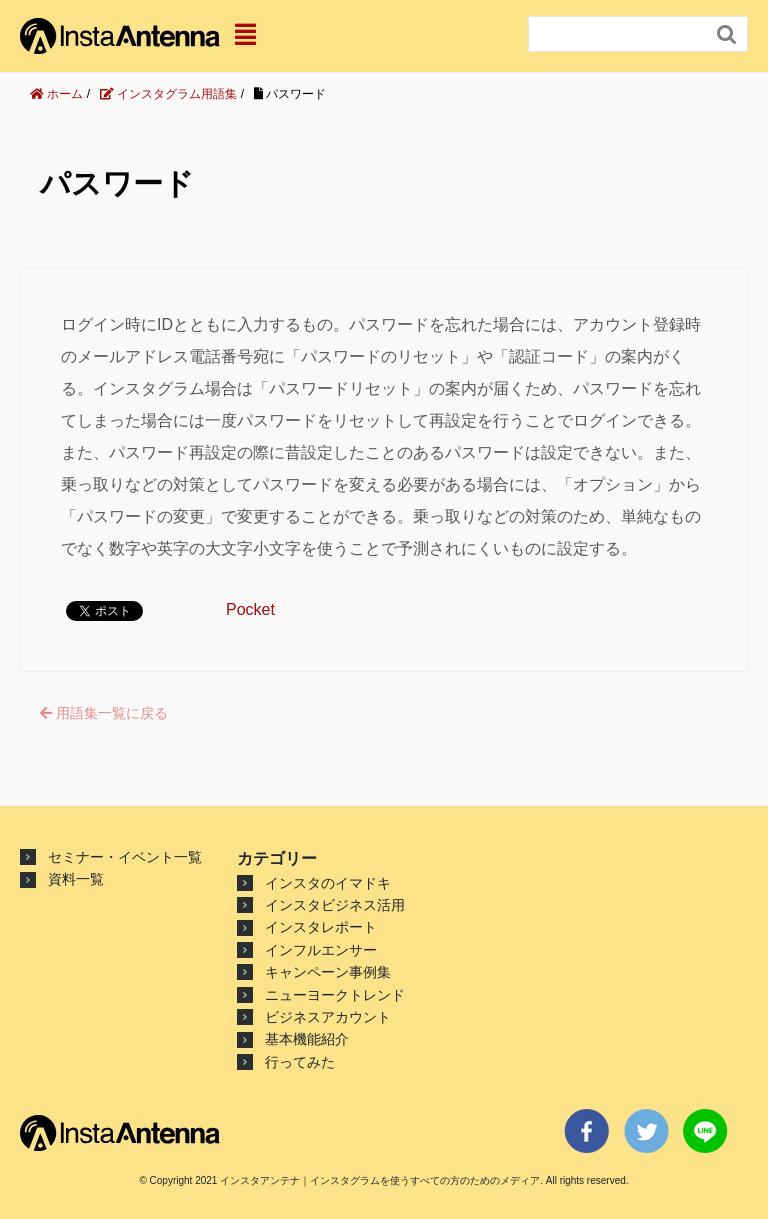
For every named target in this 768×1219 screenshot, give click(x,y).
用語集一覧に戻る (104, 713)
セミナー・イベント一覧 (125, 857)
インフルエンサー (321, 950)
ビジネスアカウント (328, 1017)
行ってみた (300, 1062)
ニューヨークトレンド (335, 995)
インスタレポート (321, 927)
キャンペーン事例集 (328, 972)
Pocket (250, 609)
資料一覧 (76, 879)
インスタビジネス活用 (335, 905)
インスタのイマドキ (328, 883)
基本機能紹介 (307, 1039)
